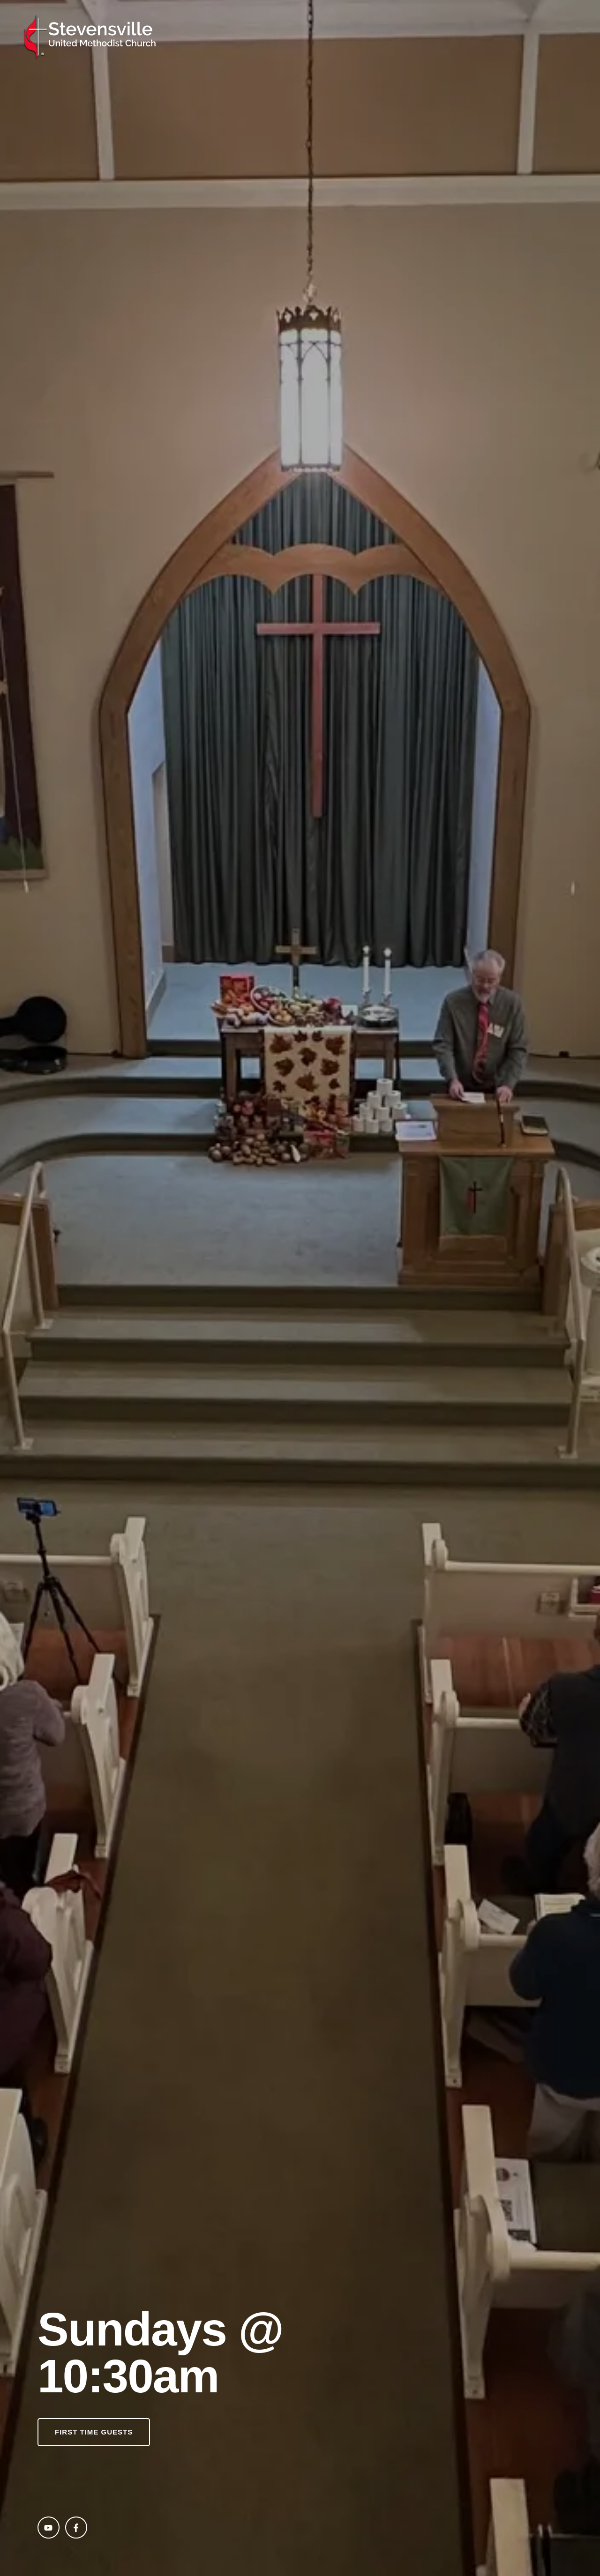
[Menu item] (218, 37)
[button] (94, 2432)
